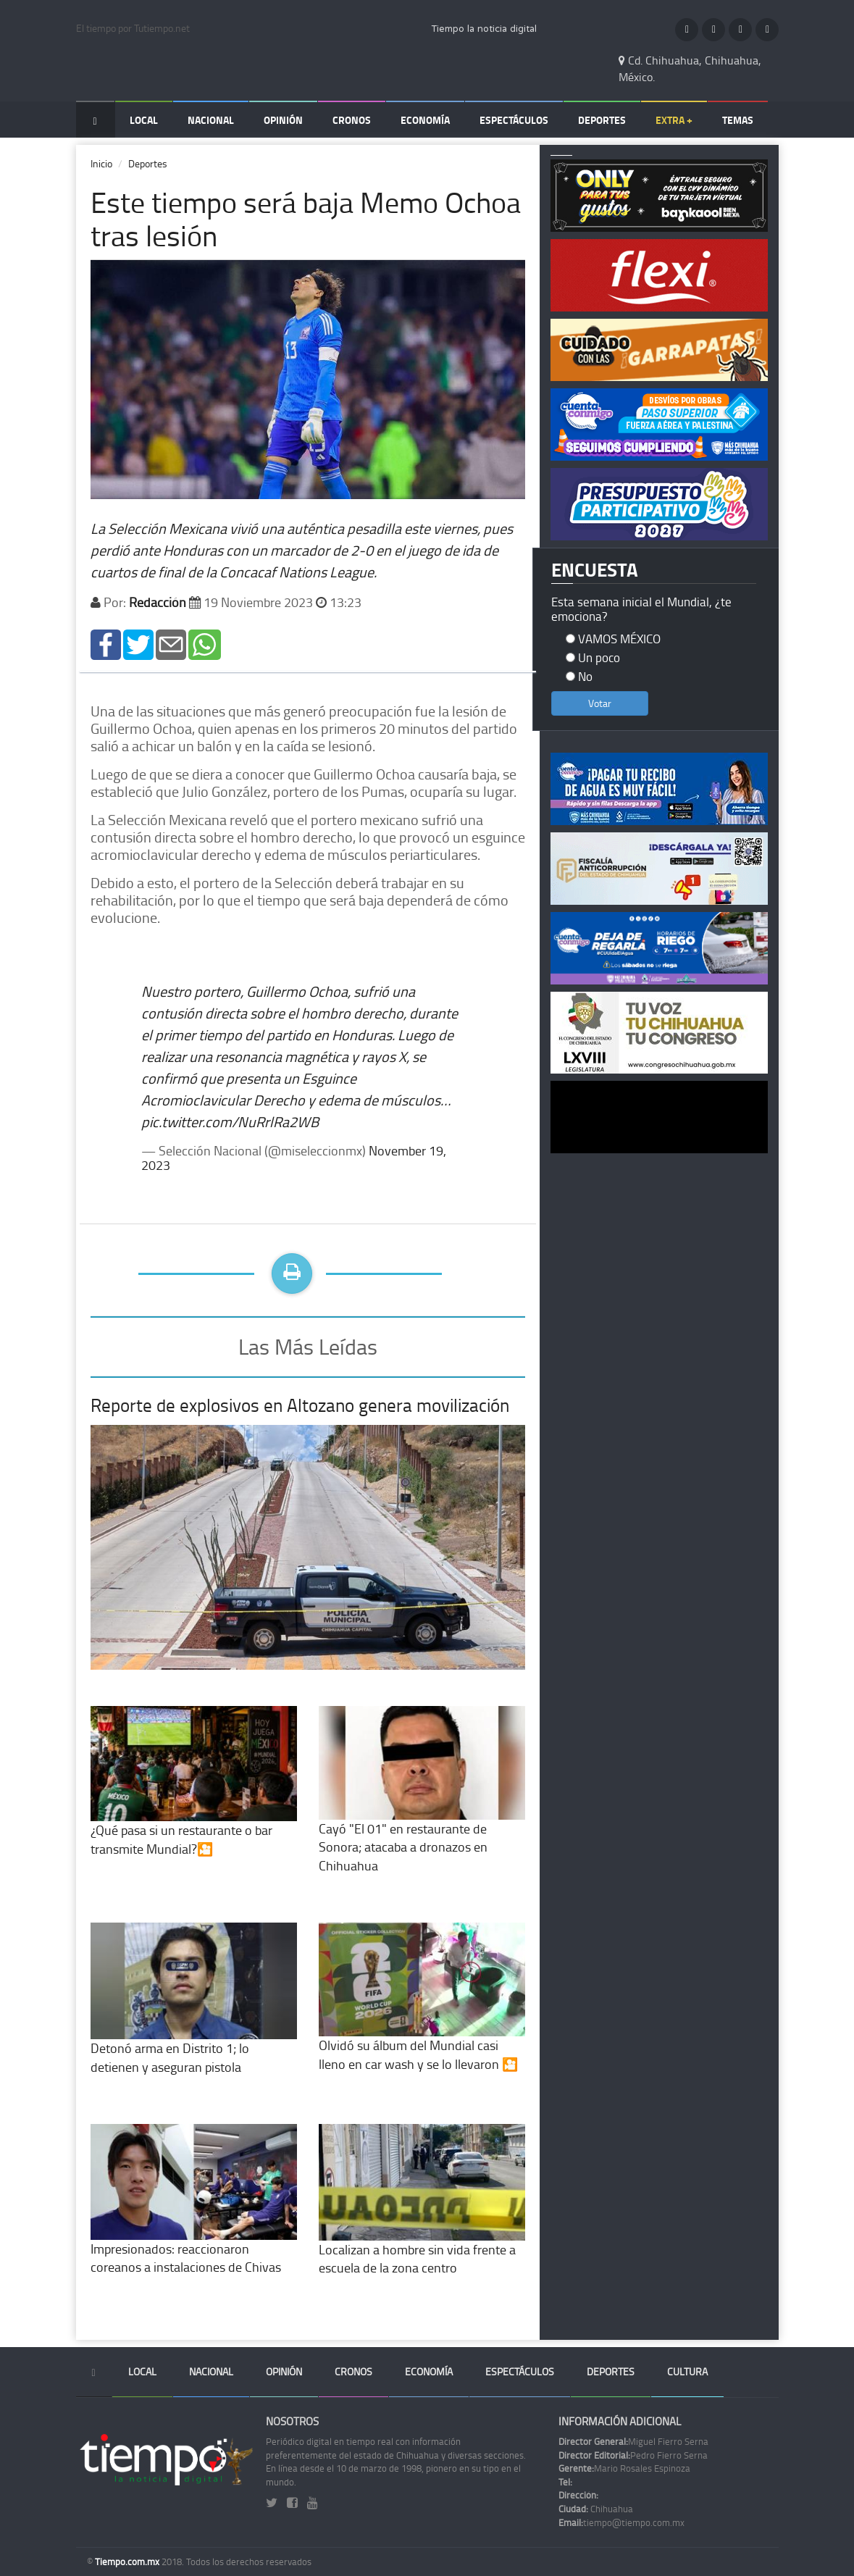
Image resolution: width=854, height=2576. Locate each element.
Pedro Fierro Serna (633, 2455)
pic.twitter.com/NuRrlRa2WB (230, 1121)
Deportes (602, 119)
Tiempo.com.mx (128, 2561)
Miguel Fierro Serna (633, 2441)
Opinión (283, 119)
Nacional (211, 119)
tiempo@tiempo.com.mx (621, 2522)
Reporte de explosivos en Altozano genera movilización (300, 1405)
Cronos (351, 119)
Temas (737, 119)
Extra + (674, 119)
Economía (425, 119)
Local (144, 119)
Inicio (101, 163)
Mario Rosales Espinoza (624, 2468)
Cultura (687, 2371)
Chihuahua (595, 2508)
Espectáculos (514, 119)
